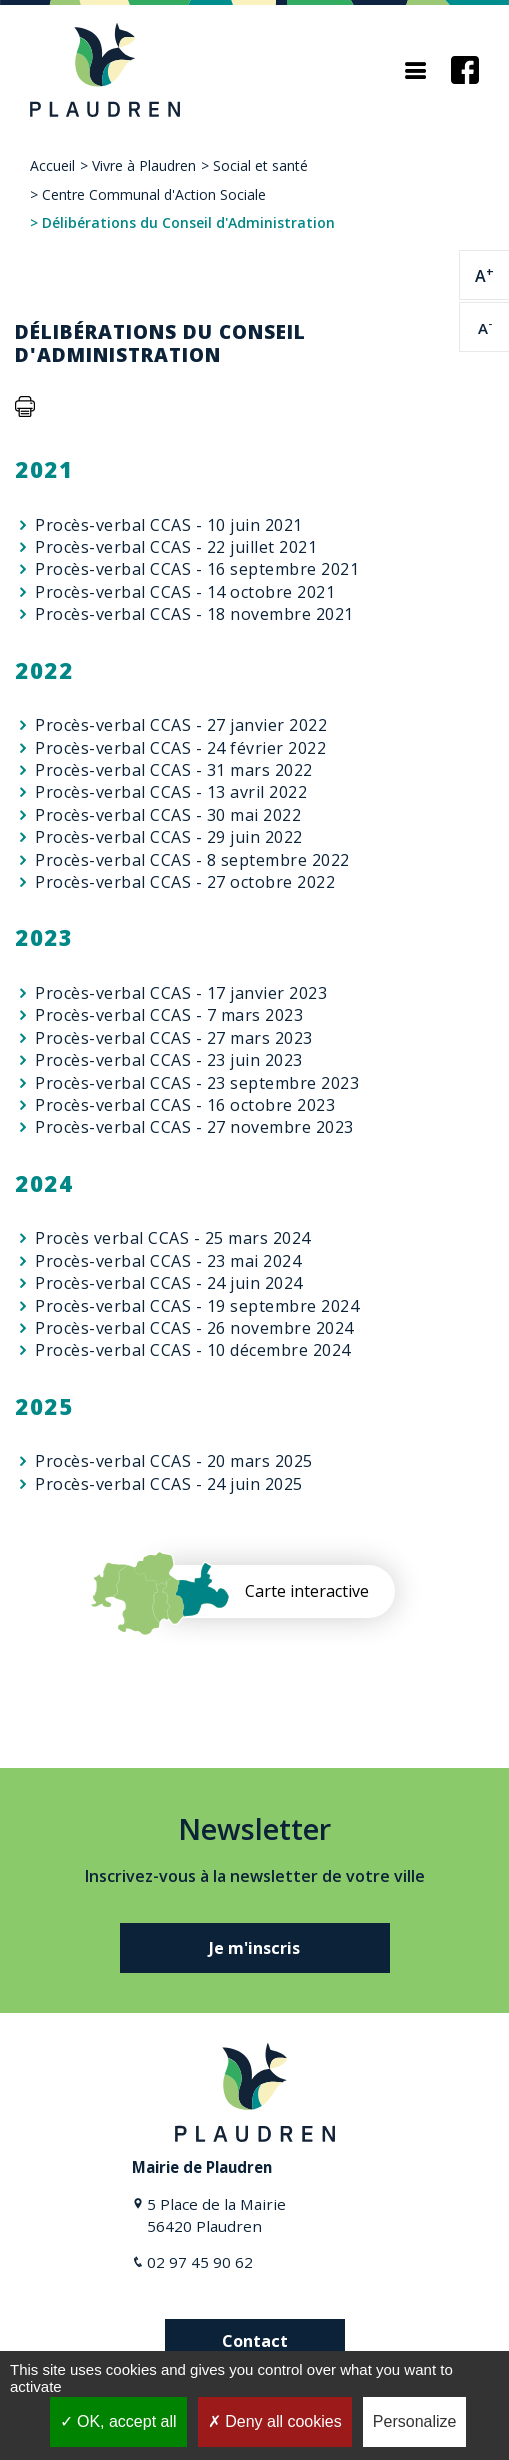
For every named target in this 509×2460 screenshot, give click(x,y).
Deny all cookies (275, 2421)
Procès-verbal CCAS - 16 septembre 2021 (197, 569)
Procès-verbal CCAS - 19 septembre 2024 (197, 1306)
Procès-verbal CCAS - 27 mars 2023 (174, 1038)
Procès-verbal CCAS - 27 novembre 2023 (194, 1127)
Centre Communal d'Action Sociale (154, 194)
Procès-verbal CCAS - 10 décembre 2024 (193, 1350)
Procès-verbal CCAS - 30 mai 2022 (168, 815)
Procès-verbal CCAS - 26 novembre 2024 (194, 1328)
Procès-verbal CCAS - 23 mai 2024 (168, 1261)
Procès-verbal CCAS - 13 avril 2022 (171, 792)
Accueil (52, 165)
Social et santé (260, 165)
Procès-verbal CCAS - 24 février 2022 (180, 748)
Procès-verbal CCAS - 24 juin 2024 (169, 1283)
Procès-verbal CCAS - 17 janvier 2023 (181, 993)
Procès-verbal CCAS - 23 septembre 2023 (197, 1083)
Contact (255, 2341)
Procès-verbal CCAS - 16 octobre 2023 (185, 1105)
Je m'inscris (254, 1948)
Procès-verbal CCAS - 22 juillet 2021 (176, 547)
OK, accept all (118, 2421)
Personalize (415, 2421)
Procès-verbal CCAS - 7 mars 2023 (169, 1015)
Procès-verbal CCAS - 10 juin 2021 (169, 525)
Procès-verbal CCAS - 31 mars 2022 (174, 770)
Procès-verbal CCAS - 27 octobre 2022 (185, 882)
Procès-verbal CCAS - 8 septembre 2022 (192, 860)
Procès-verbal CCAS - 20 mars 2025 (174, 1461)
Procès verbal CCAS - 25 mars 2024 (173, 1238)
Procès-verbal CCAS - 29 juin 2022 (169, 837)
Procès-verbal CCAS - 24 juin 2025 (169, 1484)
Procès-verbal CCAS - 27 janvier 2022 (181, 725)
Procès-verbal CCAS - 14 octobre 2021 (185, 592)
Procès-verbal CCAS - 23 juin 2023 (169, 1060)
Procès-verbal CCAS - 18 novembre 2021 (194, 614)
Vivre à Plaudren (144, 165)
